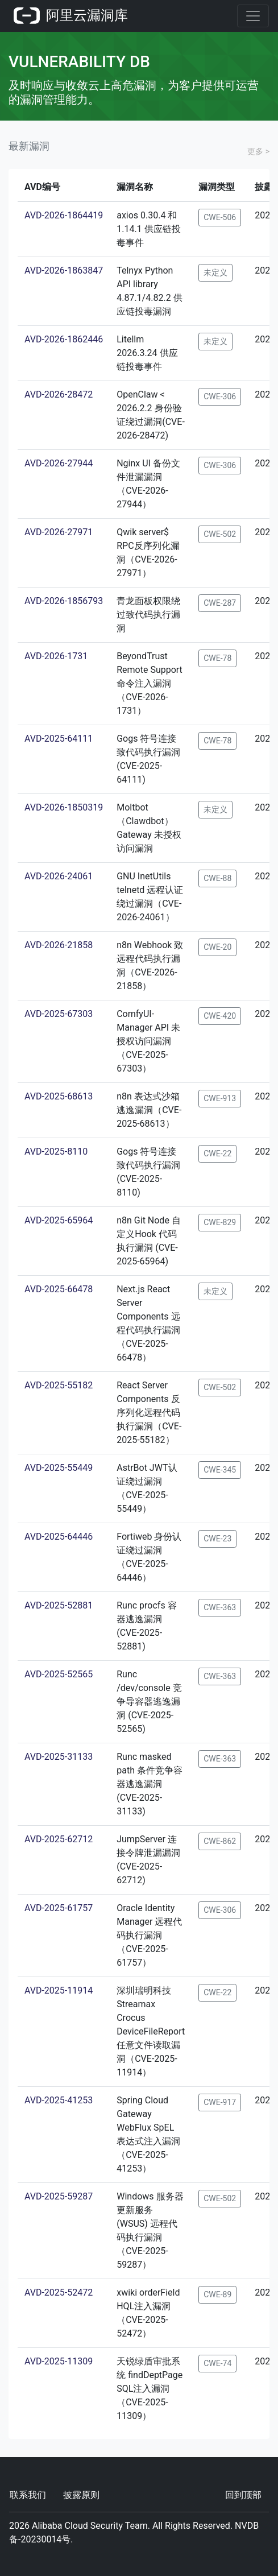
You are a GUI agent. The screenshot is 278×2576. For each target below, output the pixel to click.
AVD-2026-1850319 (63, 807)
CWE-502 (220, 534)
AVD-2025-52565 (58, 1674)
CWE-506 (220, 217)
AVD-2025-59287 (58, 2196)
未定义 (215, 272)
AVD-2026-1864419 (63, 215)
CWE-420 (220, 1015)
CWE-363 (220, 1607)
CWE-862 (220, 1841)
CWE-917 (220, 2102)
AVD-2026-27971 (58, 532)
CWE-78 (217, 658)
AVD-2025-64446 (58, 1536)
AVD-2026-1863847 (63, 270)
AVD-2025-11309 (58, 2361)
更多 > (258, 151)
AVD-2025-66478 (58, 1289)
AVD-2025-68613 (58, 1096)
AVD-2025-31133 (58, 1756)
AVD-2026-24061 (58, 876)
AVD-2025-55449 (58, 1467)
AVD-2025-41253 (58, 2100)
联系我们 (28, 2495)
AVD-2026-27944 (58, 463)
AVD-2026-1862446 (63, 339)
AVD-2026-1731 (56, 656)
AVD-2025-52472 (58, 2292)
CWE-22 (217, 1153)
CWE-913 (220, 1098)
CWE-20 (217, 947)
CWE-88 (217, 878)
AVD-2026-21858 (58, 945)
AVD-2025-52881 (58, 1605)
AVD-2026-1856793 (63, 601)
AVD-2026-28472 (58, 394)
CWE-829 (220, 1222)
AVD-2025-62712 (58, 1839)
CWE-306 (220, 396)
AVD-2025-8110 (56, 1151)
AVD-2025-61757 (58, 1908)
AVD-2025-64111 (58, 738)
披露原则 (81, 2495)
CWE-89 (217, 2294)
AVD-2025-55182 (58, 1385)
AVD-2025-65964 (58, 1220)
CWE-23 (217, 1538)
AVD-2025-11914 (58, 1990)
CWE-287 (220, 602)
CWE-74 (217, 2363)
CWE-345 (220, 1469)
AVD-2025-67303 (58, 1013)
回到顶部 (243, 2495)
